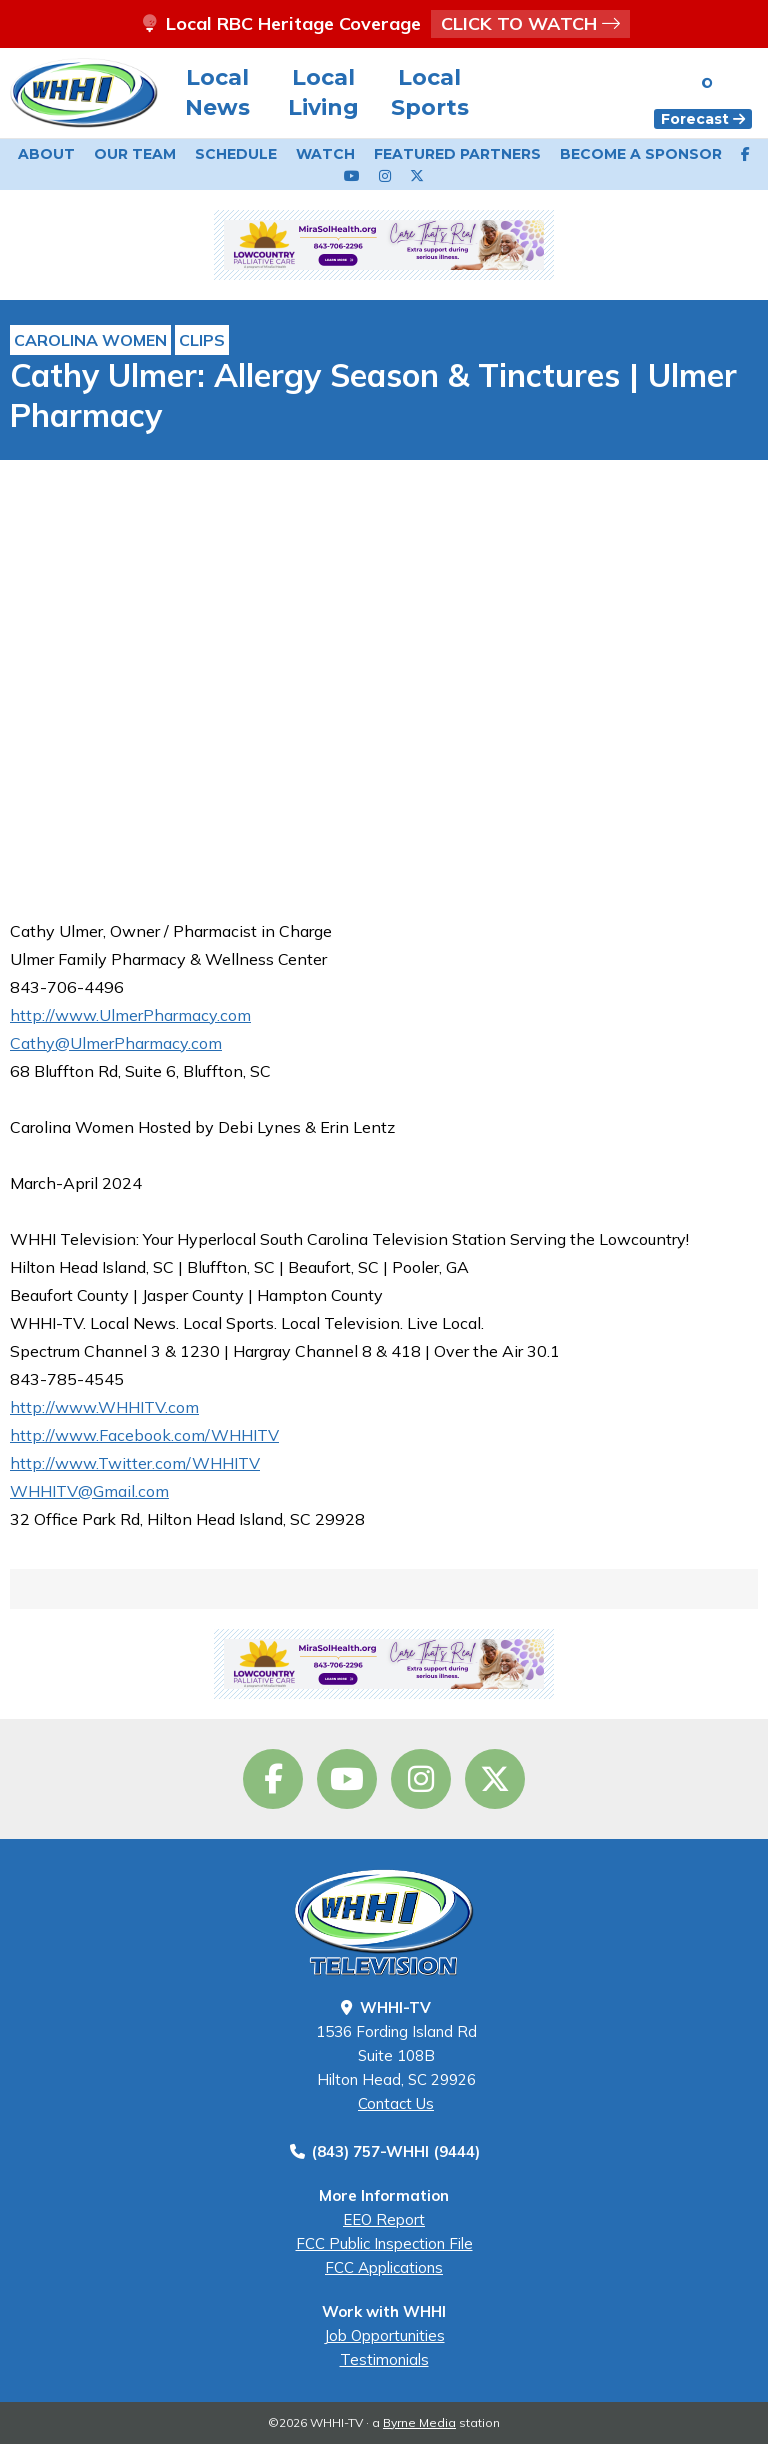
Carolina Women (90, 340)
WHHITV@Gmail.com (89, 1491)
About (46, 154)
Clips (202, 340)
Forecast (703, 119)
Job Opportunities (384, 2335)
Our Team (135, 154)
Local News (217, 92)
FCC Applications (384, 2267)
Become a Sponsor (641, 154)
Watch (325, 154)
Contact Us (396, 2103)
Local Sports (430, 92)
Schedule (236, 154)
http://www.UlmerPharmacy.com (130, 1015)
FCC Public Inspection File (384, 2243)
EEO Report (384, 2219)
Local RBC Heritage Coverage (384, 23)
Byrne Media (419, 2422)
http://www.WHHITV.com (104, 1407)
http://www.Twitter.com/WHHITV (135, 1463)
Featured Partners (457, 154)
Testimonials (384, 2359)
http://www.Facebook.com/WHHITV (144, 1435)
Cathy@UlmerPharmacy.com (116, 1043)
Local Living (323, 92)
